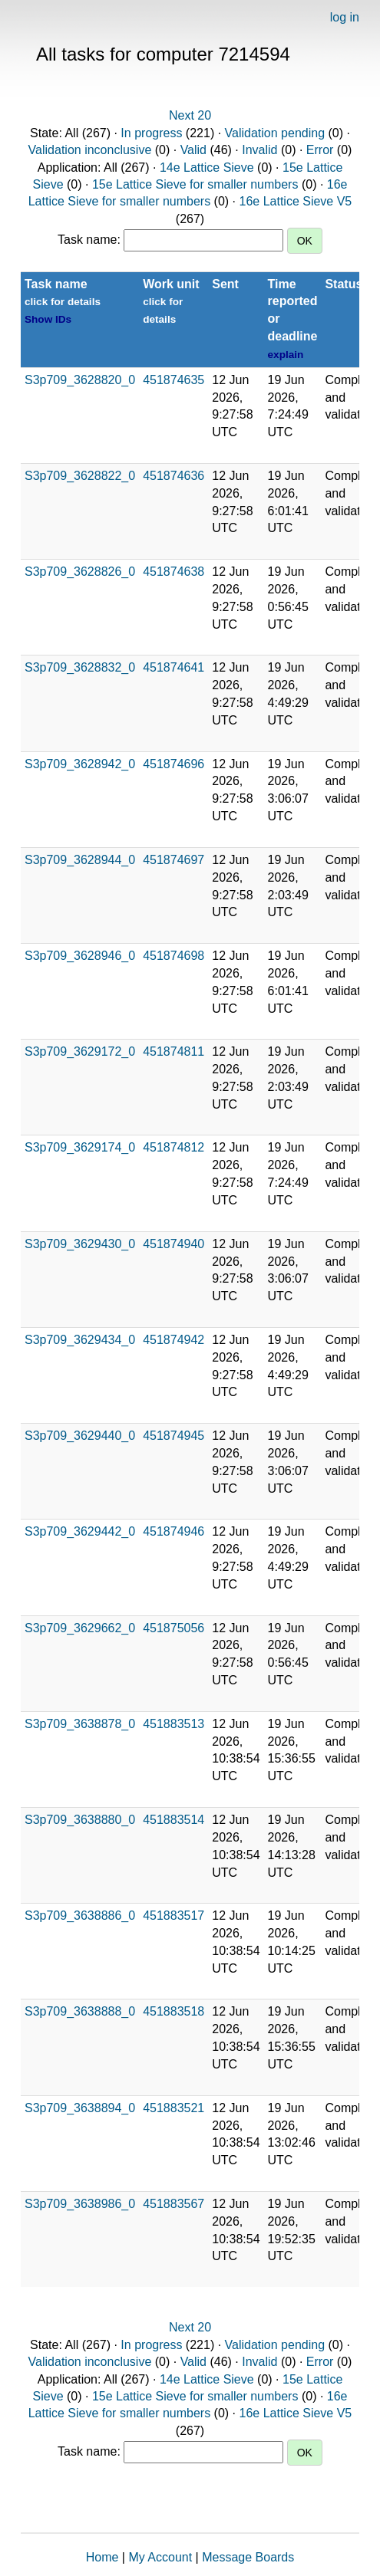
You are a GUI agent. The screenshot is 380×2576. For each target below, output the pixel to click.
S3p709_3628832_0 (80, 667)
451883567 (173, 2203)
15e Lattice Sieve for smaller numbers (195, 184)
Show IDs (48, 319)
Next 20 (190, 115)
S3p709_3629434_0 (80, 1339)
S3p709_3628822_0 (80, 475)
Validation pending (275, 133)
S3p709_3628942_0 (80, 763)
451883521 (173, 2107)
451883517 (173, 1915)
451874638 (173, 571)
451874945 (173, 1435)
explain (286, 354)
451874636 (173, 475)
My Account (160, 2557)
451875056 (173, 1628)
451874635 (173, 379)
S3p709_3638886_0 (80, 1915)
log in (344, 17)
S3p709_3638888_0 (80, 2011)
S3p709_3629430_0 (80, 1243)
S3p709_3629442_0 (80, 1531)
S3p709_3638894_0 (80, 2107)
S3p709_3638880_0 (80, 1819)
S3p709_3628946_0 (80, 955)
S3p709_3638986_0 (80, 2203)
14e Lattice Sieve (207, 167)
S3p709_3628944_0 (80, 859)
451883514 (173, 1819)
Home (102, 2557)
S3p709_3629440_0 (80, 1435)
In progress (151, 133)
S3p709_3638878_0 (80, 1723)
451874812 (173, 1147)
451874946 (173, 1531)
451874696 (173, 763)
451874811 (173, 1051)
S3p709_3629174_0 (80, 1147)
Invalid (259, 149)
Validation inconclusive (90, 149)
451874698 (173, 955)
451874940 (173, 1243)
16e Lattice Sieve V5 (296, 201)
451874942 (173, 1339)
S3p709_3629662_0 (80, 1628)
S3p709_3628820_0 (80, 379)
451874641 (173, 667)
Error (320, 149)
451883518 (173, 2011)
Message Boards (248, 2557)
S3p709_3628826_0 (80, 571)
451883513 (173, 1723)
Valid (193, 149)
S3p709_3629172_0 (80, 1051)
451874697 (173, 859)
